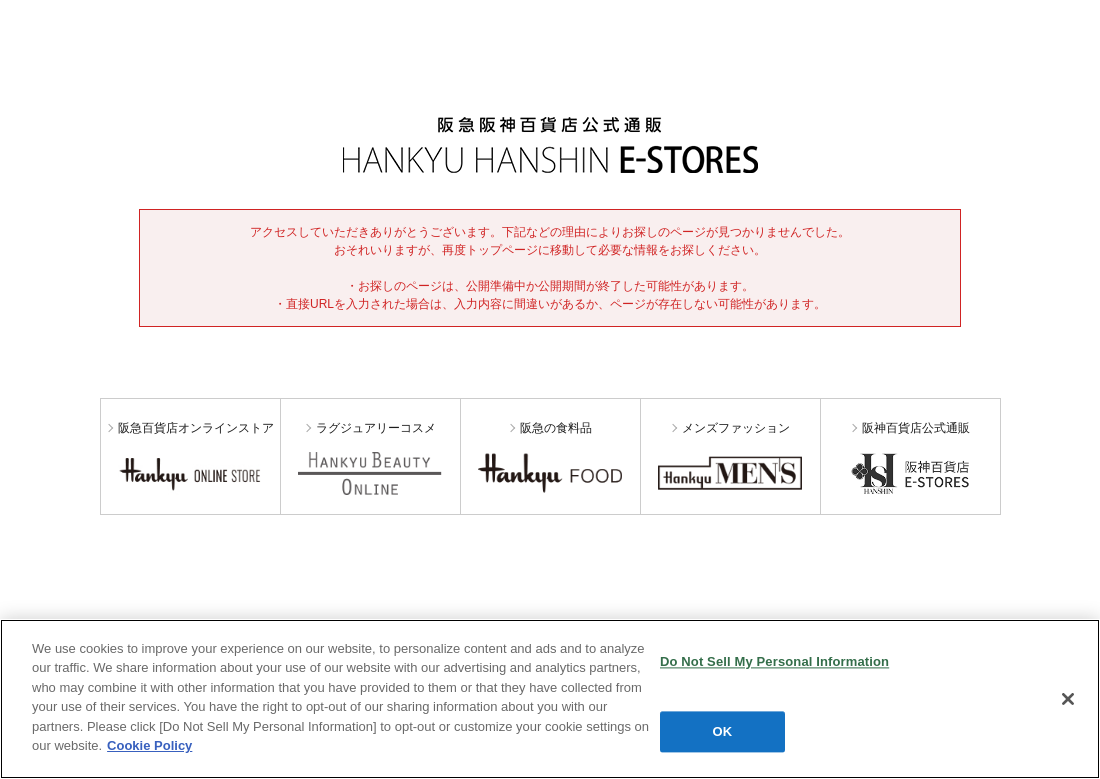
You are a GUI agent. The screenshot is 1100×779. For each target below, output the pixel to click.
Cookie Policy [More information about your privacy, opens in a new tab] (149, 745)
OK (723, 731)
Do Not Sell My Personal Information (774, 661)
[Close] (1068, 699)
